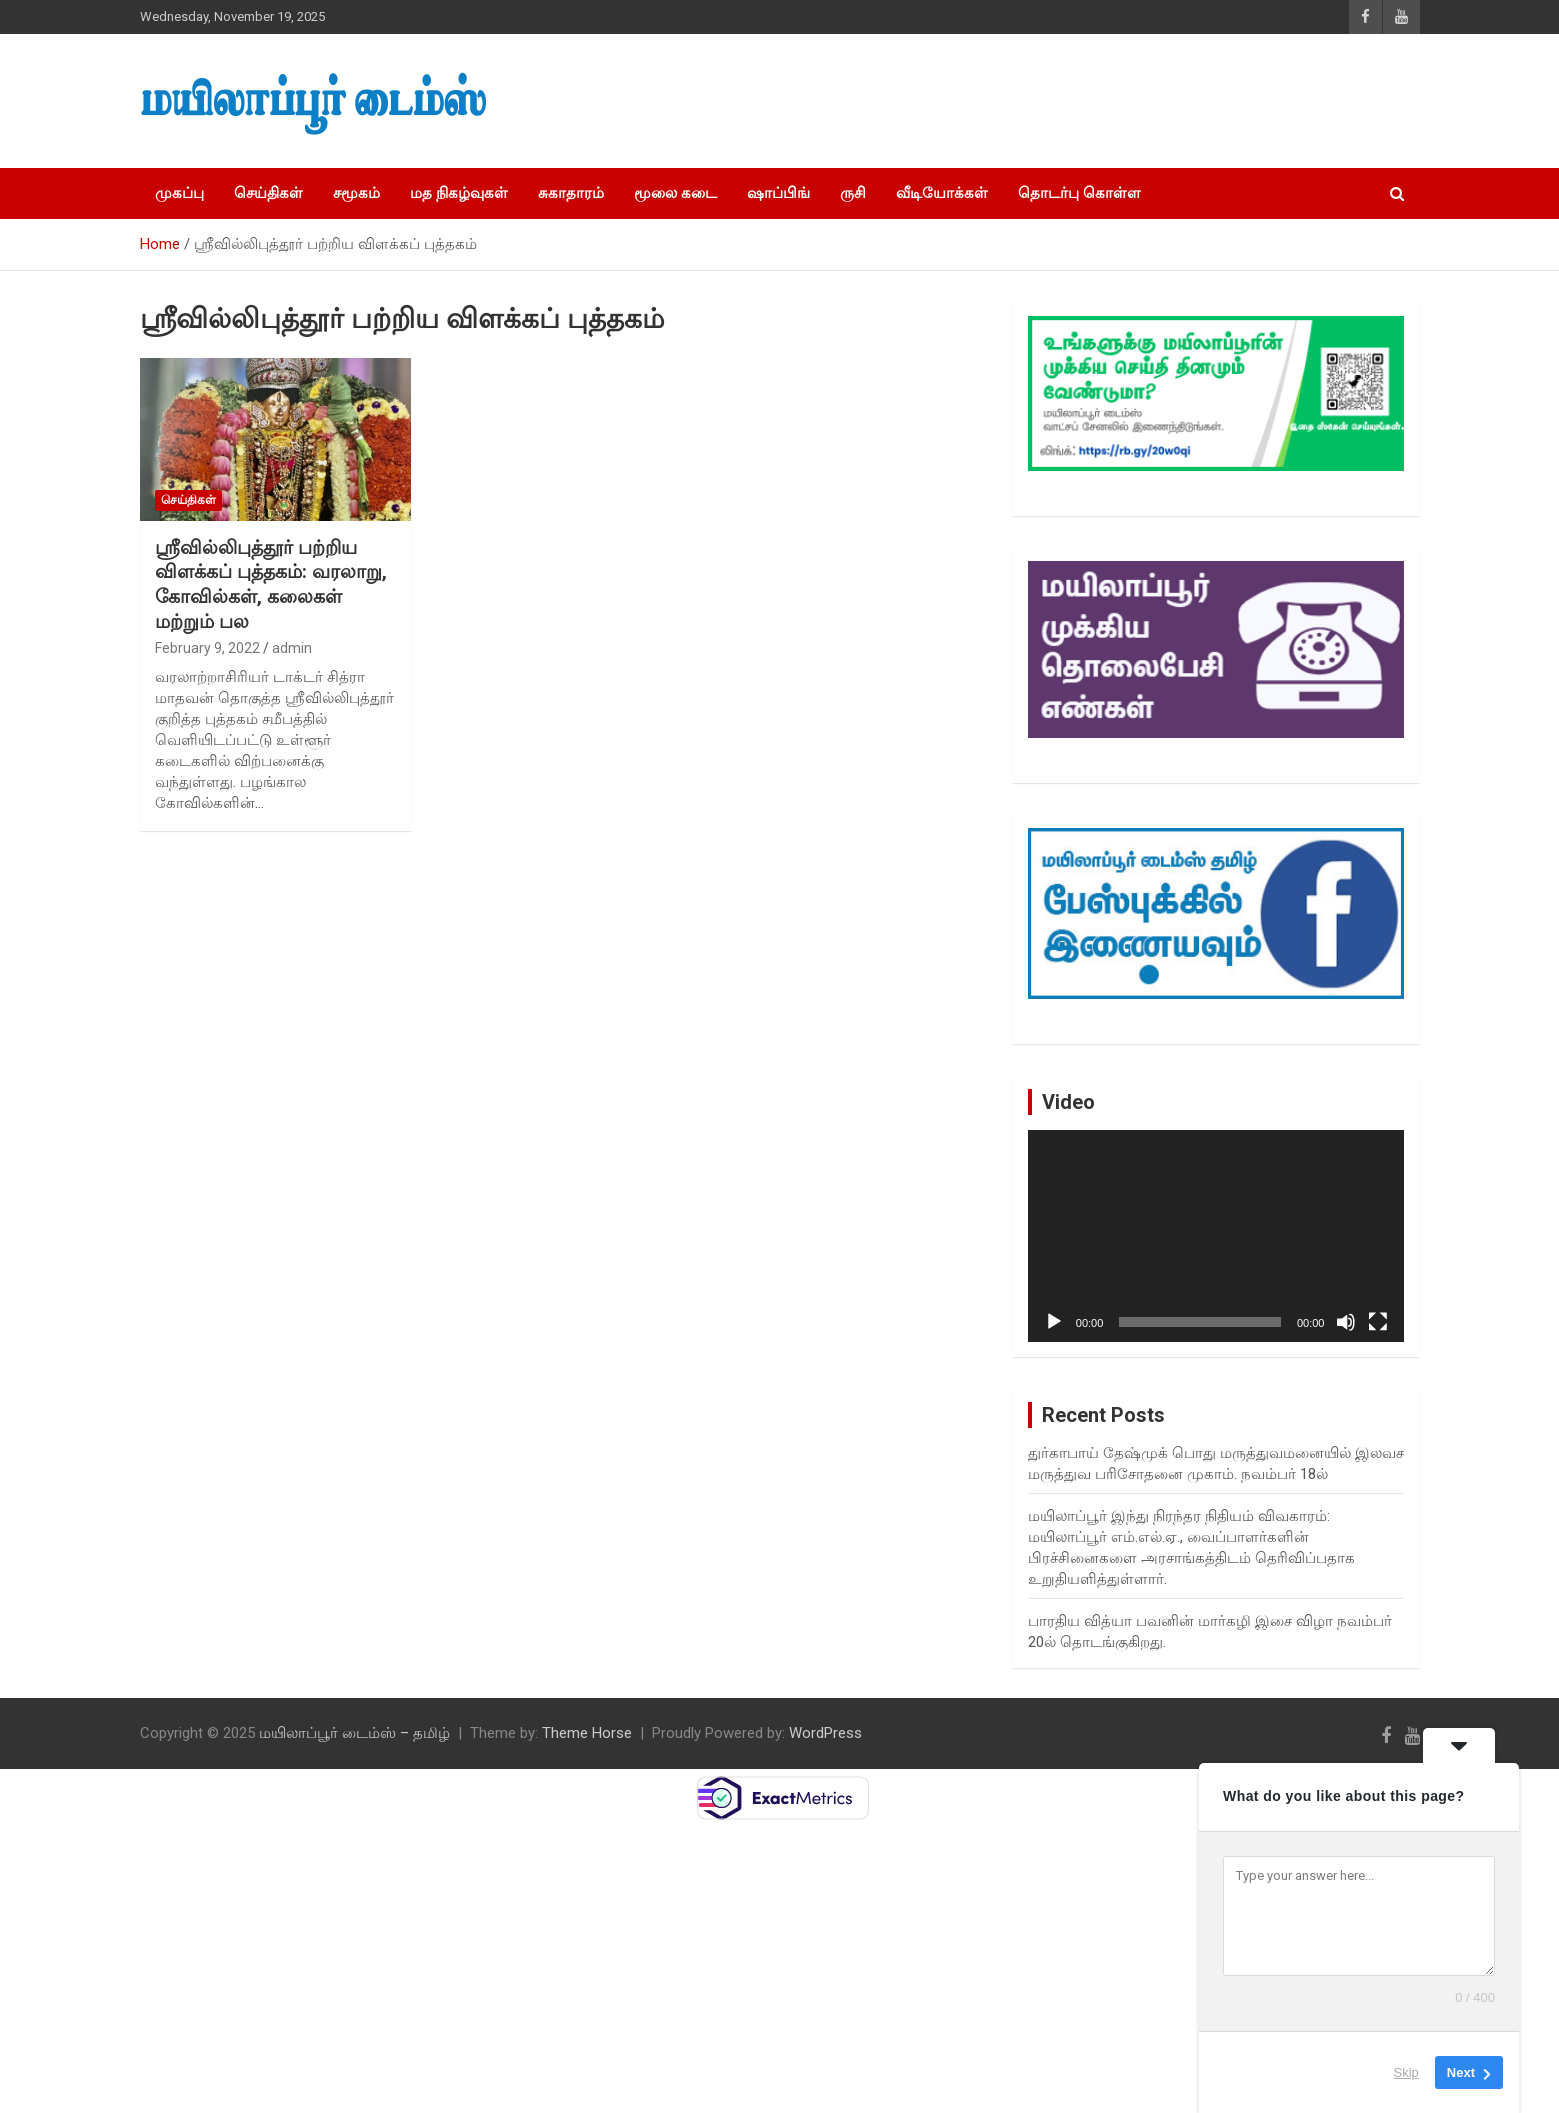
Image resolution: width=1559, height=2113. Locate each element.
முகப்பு (179, 193)
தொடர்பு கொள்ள (1079, 193)
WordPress (825, 1733)
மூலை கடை (675, 193)
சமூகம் (356, 193)
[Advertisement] (1071, 101)
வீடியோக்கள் (942, 193)
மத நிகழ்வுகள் (459, 193)
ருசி (853, 193)
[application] (1216, 1236)
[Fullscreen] (1378, 1322)
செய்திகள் (268, 193)
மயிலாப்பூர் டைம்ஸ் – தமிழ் (354, 1733)
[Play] (1054, 1322)
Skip (1406, 2072)
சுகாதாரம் (571, 193)
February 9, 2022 (207, 648)
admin (292, 648)
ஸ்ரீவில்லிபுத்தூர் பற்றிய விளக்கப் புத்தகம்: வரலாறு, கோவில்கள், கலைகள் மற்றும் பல (271, 584)
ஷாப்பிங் (778, 193)
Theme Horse (587, 1733)
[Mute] (1346, 1322)
